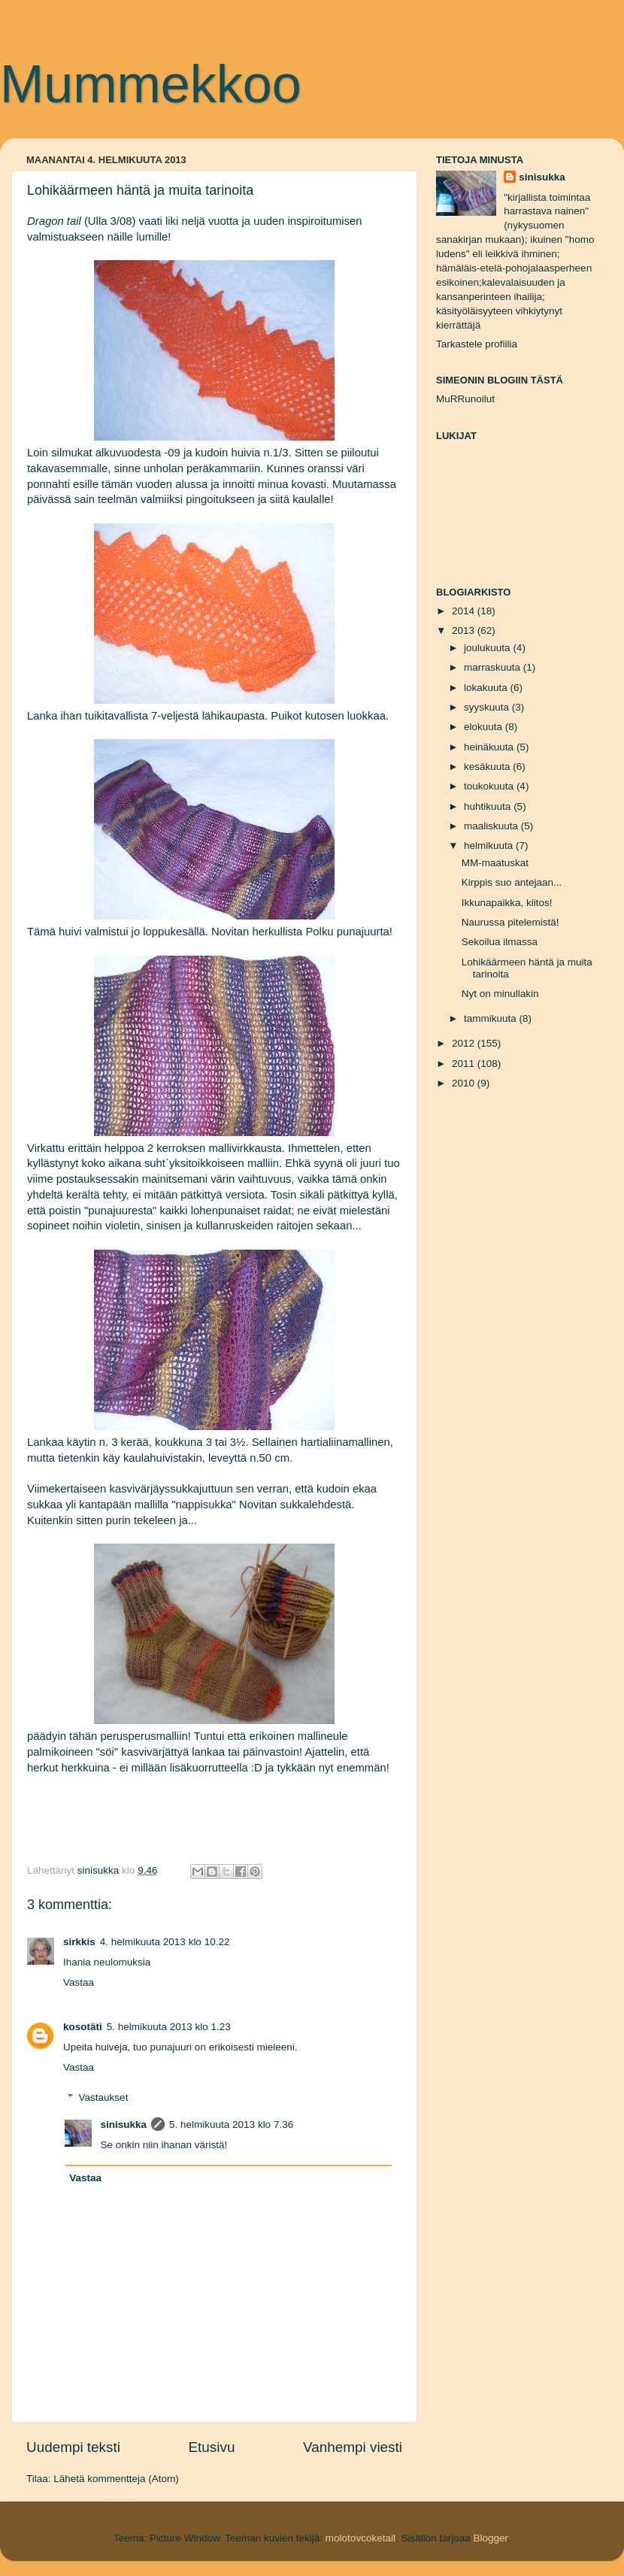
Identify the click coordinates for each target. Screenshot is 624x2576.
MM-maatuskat (495, 862)
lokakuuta (487, 687)
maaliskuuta (492, 826)
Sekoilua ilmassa (500, 941)
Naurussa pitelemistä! (510, 922)
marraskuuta (493, 667)
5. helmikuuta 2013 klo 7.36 (231, 2124)
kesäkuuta (488, 766)
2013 (464, 630)
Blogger (490, 2538)
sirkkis (79, 1941)
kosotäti (82, 2026)
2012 (464, 1043)
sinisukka (124, 2124)
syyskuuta (488, 707)
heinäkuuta (490, 747)
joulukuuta (488, 647)
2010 (464, 1083)
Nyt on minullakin (500, 993)
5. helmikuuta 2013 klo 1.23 (169, 2026)
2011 (464, 1063)
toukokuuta (490, 786)
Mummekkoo (150, 84)
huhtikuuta (488, 806)
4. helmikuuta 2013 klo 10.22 (165, 1941)
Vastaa (78, 1982)
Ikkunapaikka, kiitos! (507, 902)
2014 (464, 611)
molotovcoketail (360, 2538)
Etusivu (212, 2447)
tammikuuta (491, 1018)
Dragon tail (54, 221)
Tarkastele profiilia (476, 344)
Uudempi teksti (73, 2447)
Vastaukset (104, 2097)
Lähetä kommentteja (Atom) (116, 2478)
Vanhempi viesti (352, 2447)
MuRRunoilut (465, 399)
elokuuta (484, 726)
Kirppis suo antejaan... (512, 882)
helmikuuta (490, 845)
